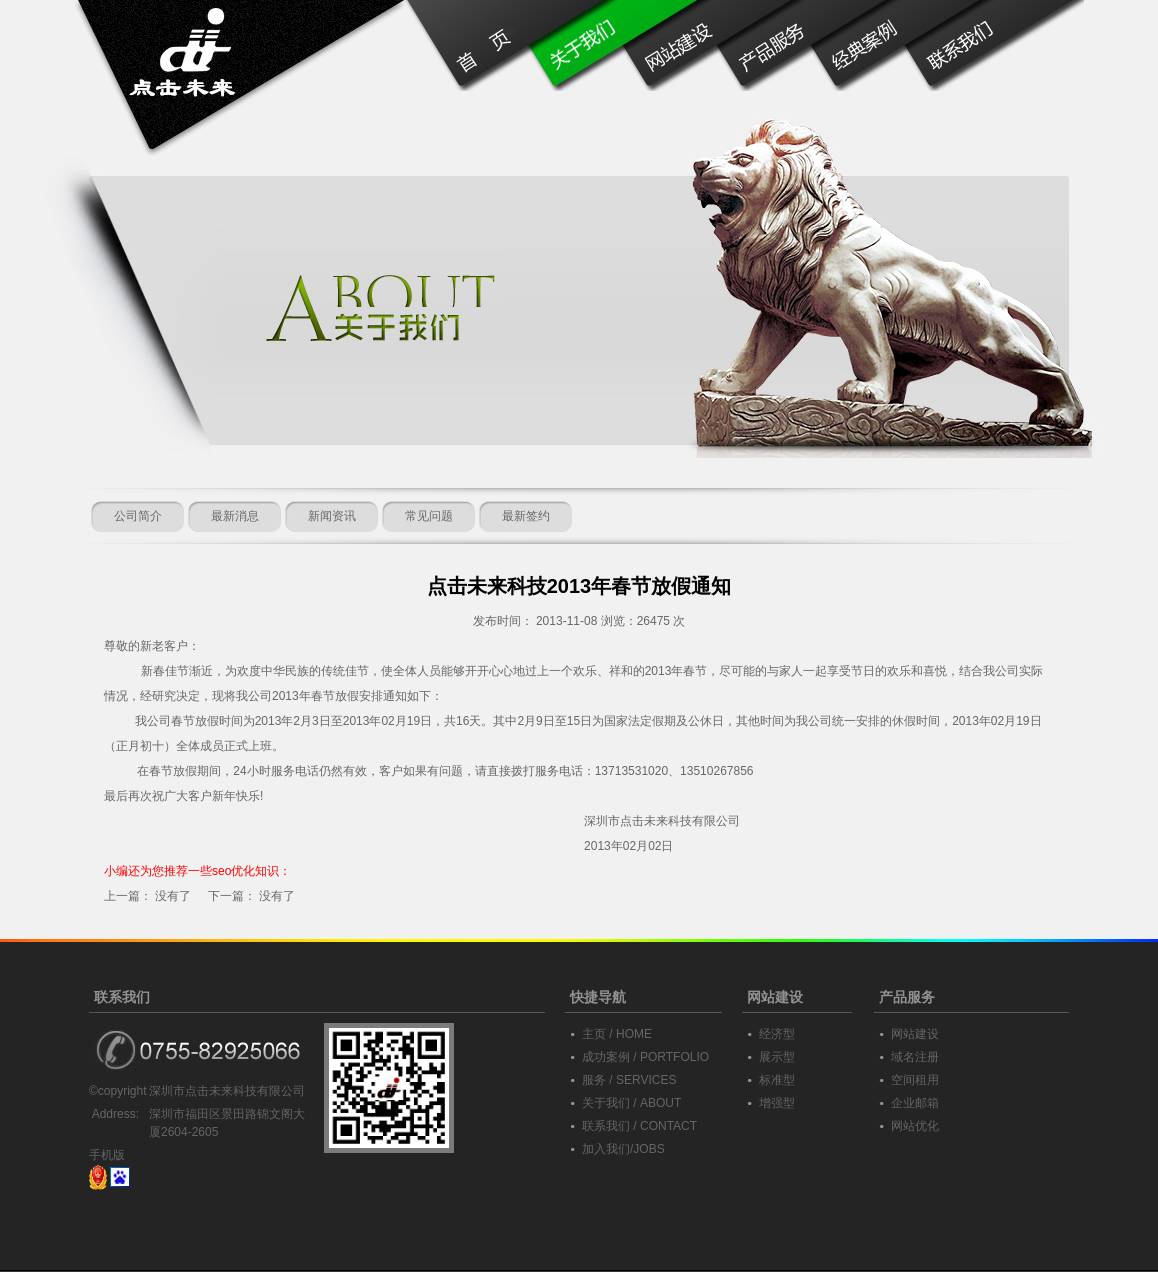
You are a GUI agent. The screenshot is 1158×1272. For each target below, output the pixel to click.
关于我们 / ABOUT (631, 1103)
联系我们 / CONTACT (639, 1126)
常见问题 (429, 516)
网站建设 (915, 1034)
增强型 (777, 1103)
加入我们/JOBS (623, 1149)
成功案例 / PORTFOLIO (645, 1057)
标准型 (777, 1080)
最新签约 (526, 516)
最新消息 (235, 516)
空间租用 (915, 1080)
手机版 (107, 1155)
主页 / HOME (617, 1034)
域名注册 (915, 1057)
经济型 (777, 1034)
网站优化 (915, 1126)
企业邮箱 (915, 1103)
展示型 (777, 1057)
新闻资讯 (332, 516)
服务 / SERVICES (629, 1080)
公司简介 (138, 516)
